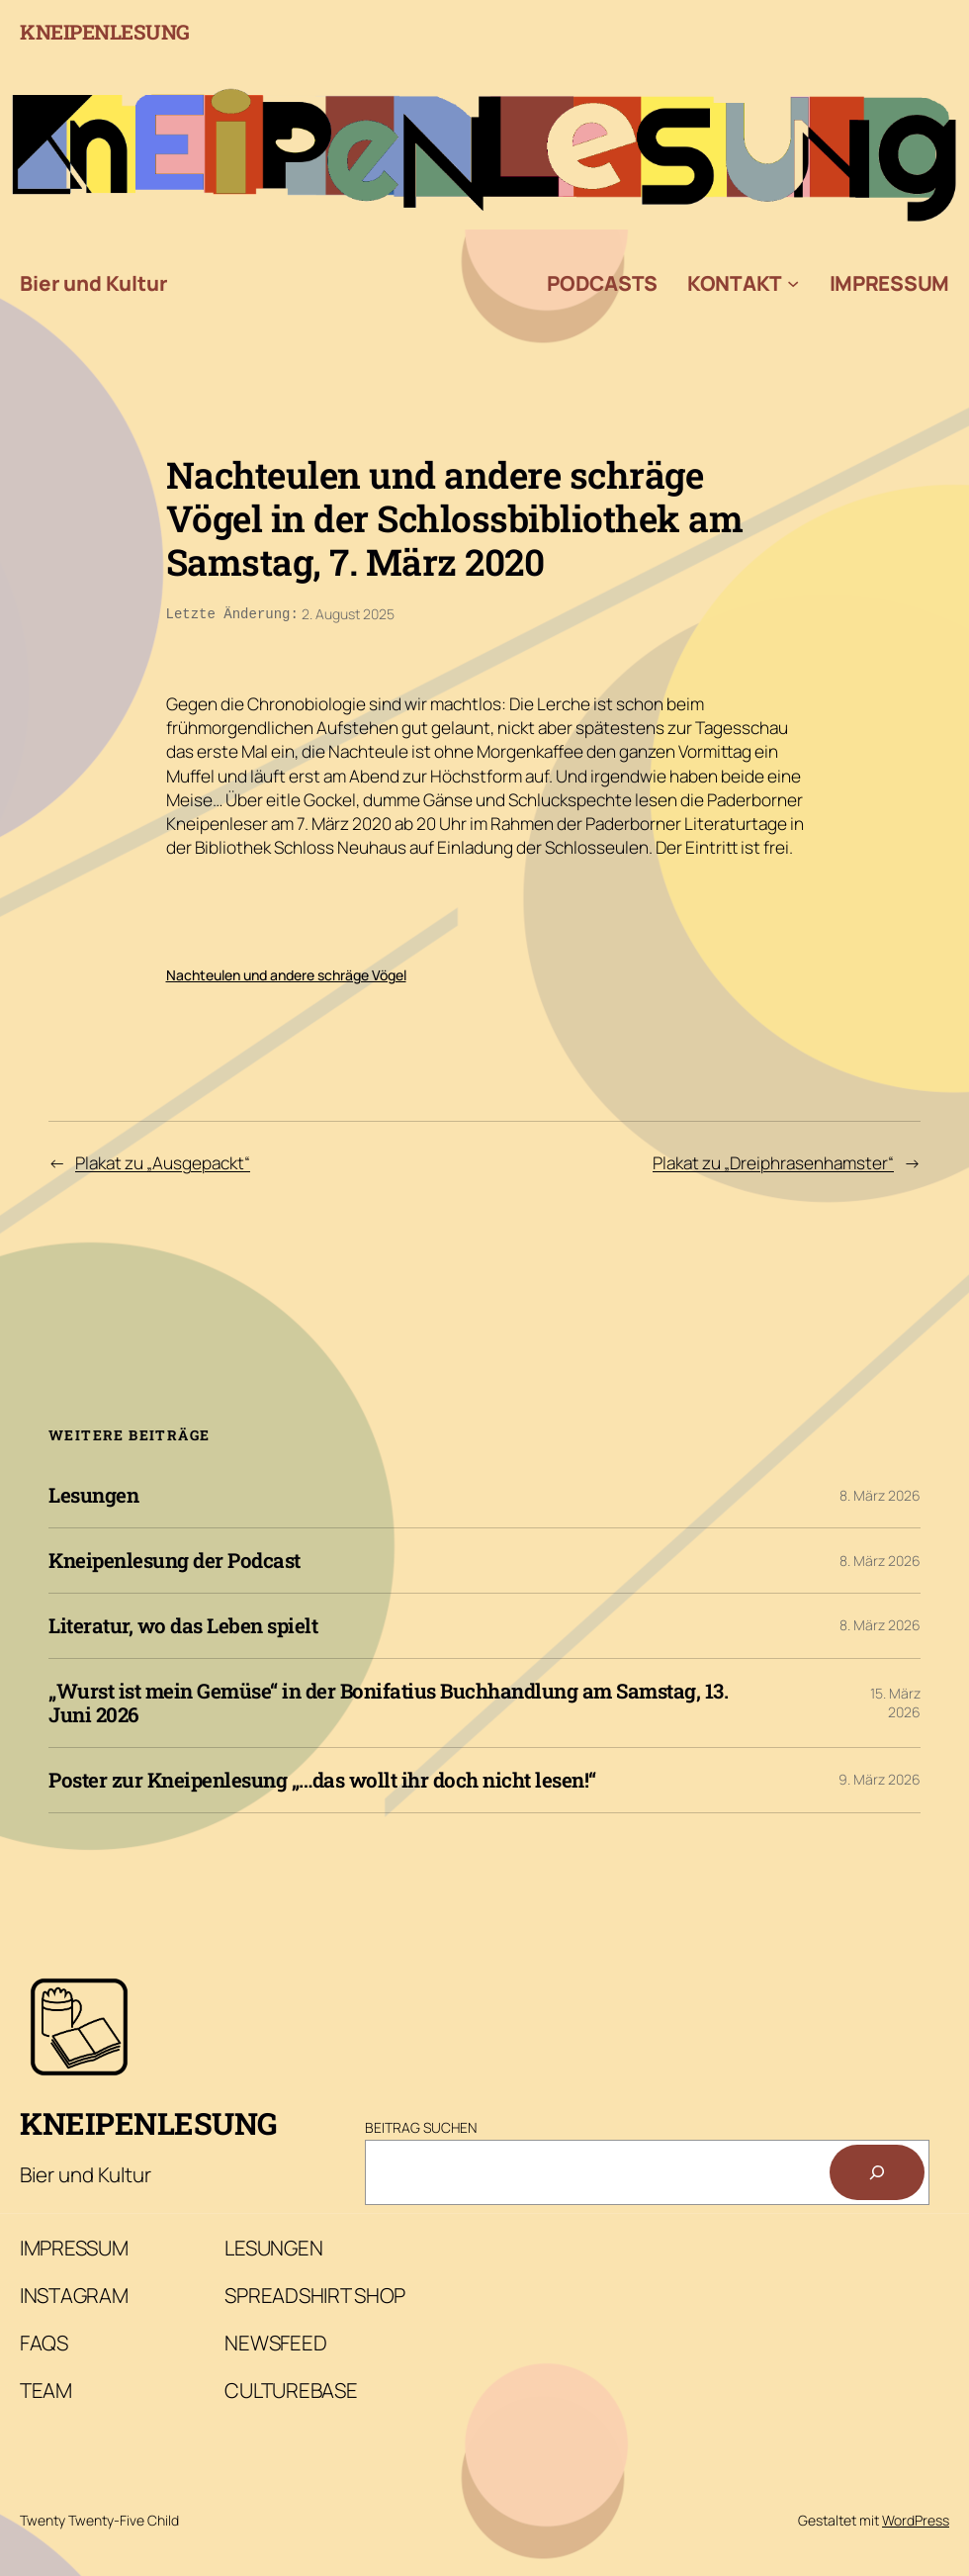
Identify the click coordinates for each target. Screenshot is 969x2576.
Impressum (889, 283)
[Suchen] (877, 2170)
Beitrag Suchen (421, 2125)
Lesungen (93, 1493)
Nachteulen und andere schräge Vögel (286, 973)
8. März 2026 (880, 1493)
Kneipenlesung (105, 32)
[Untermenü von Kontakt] (793, 283)
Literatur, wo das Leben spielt (182, 1623)
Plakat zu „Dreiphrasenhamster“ (773, 1161)
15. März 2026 (895, 1701)
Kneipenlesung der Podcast (174, 1558)
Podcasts (602, 283)
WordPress (915, 2518)
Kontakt (734, 283)
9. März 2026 (879, 1777)
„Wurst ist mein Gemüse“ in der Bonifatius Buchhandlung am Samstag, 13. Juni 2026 (388, 1701)
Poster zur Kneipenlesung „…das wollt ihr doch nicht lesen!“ (322, 1778)
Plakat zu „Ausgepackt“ (162, 1161)
